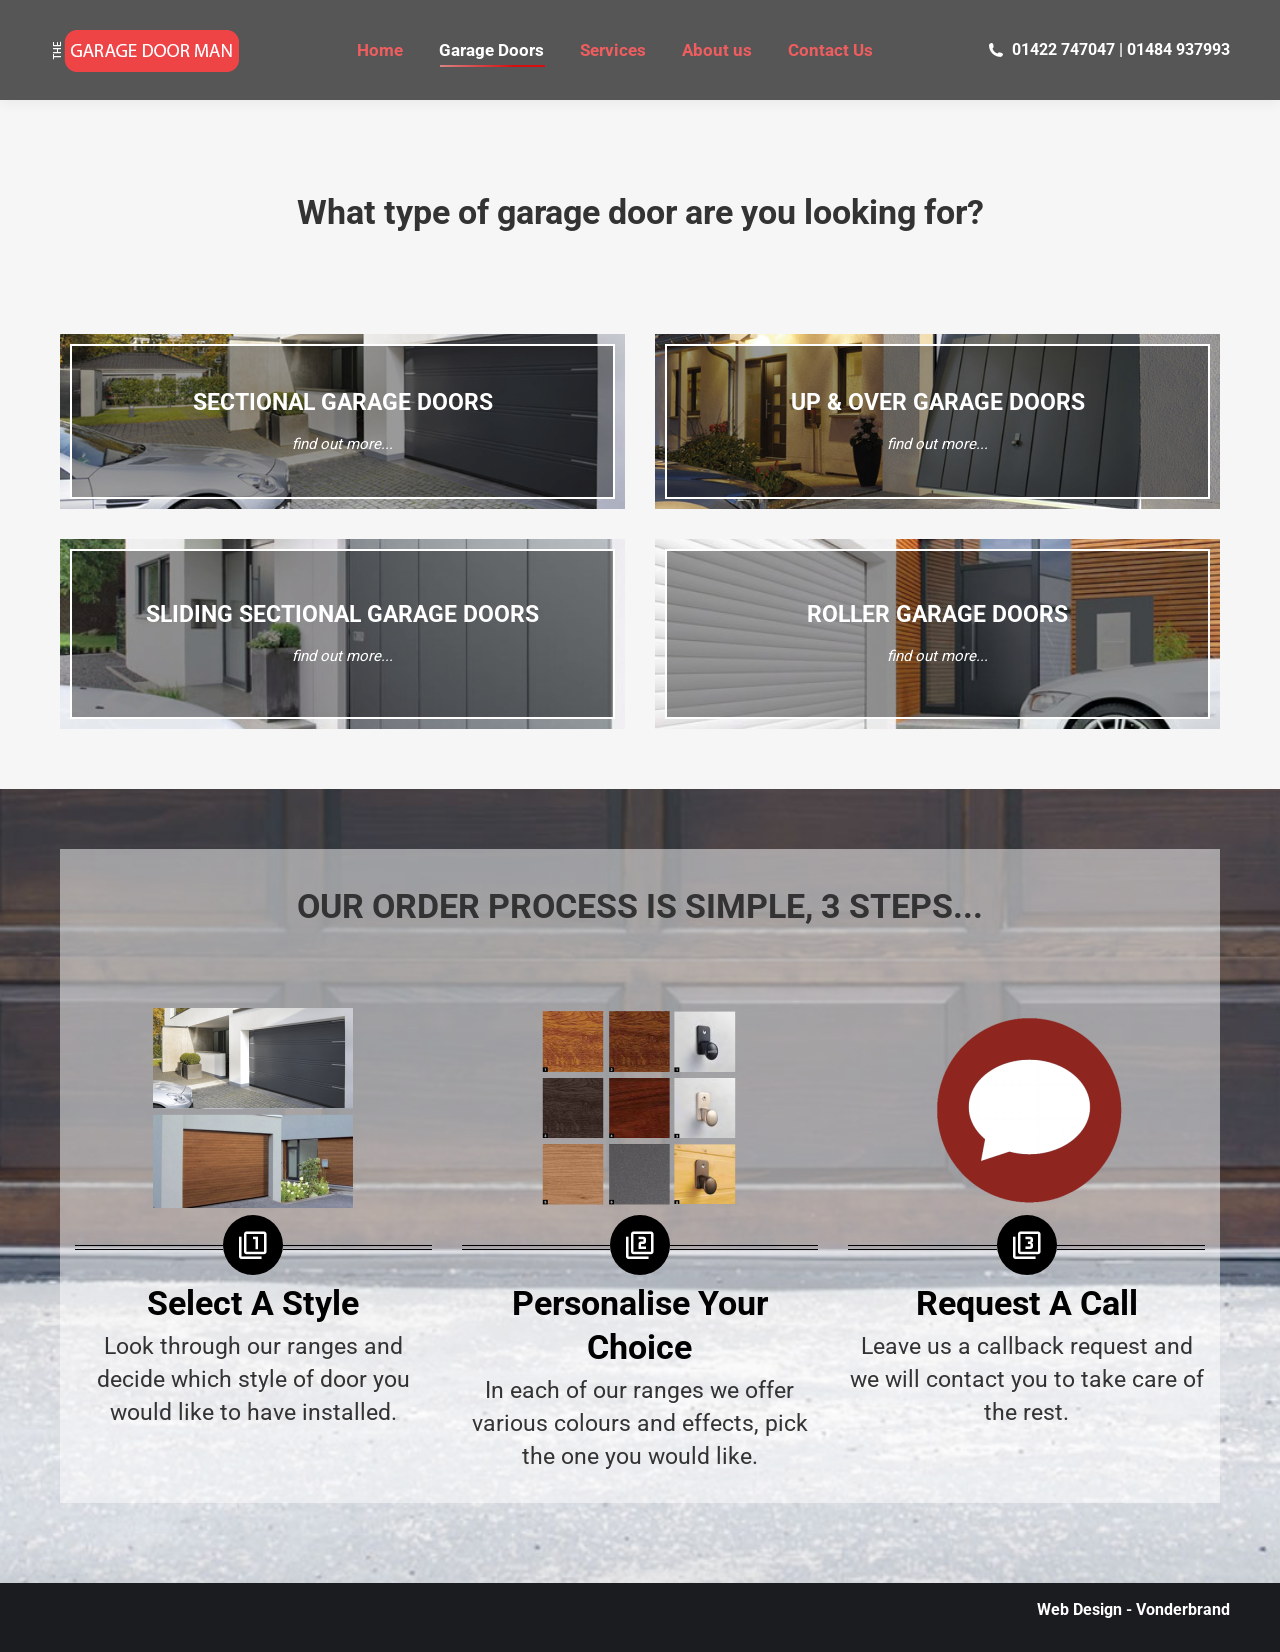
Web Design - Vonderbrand (1133, 1609)
